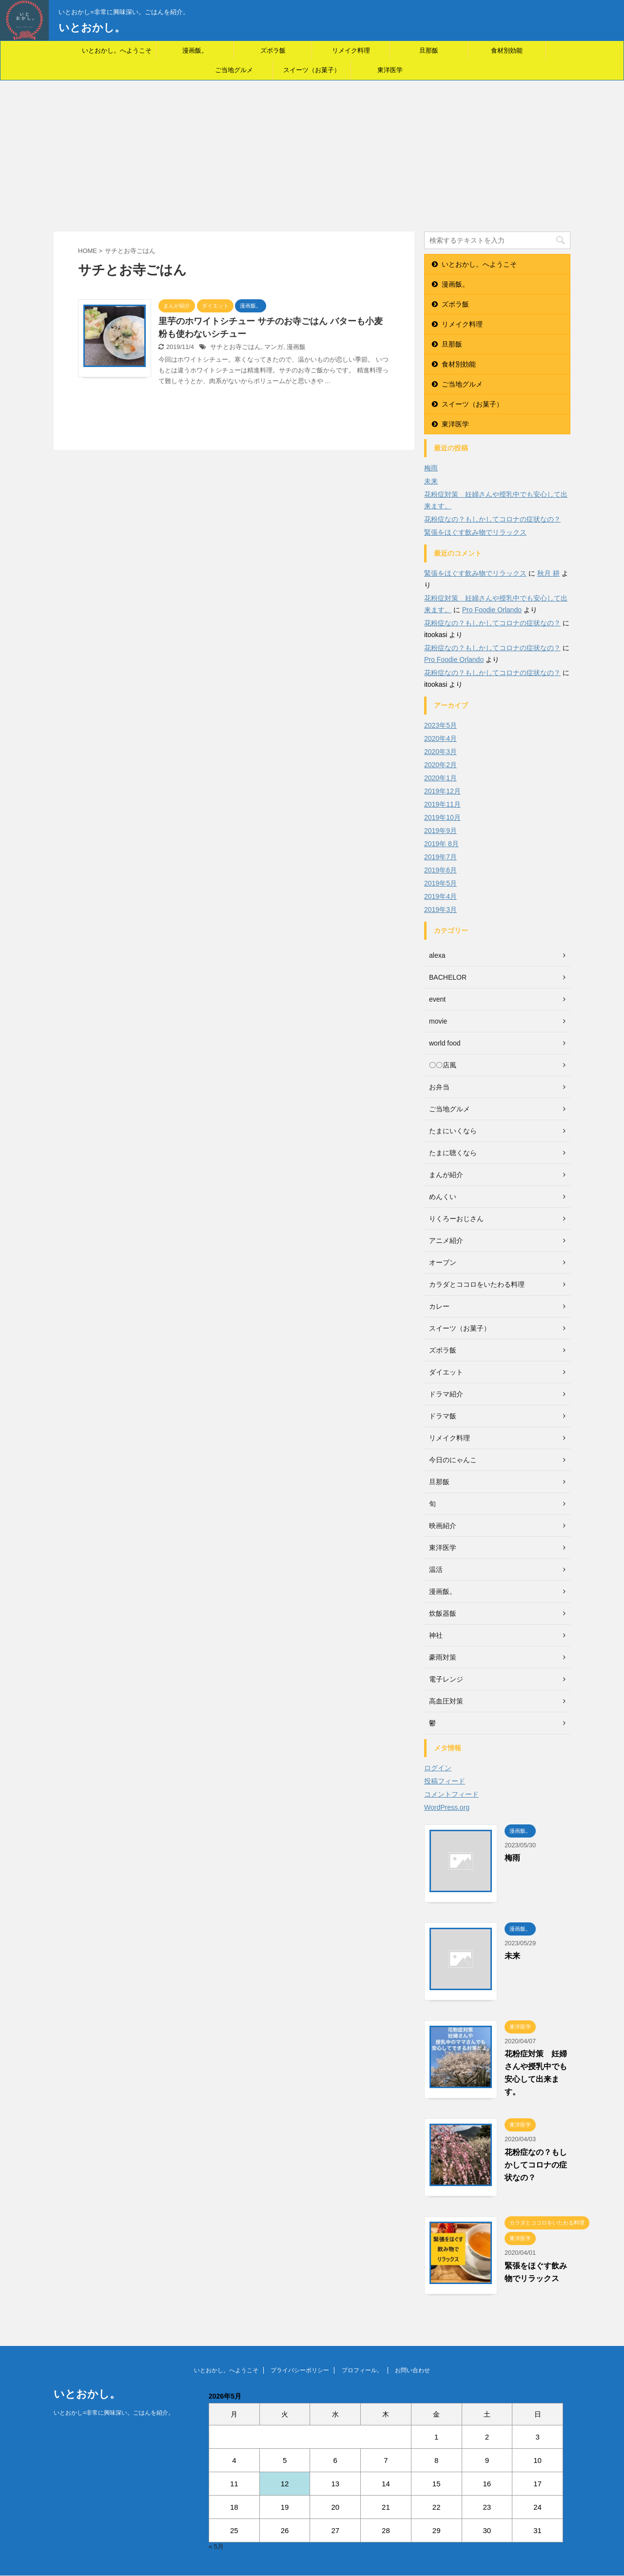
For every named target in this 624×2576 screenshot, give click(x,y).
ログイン (437, 1768)
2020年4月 (440, 738)
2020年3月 (440, 751)
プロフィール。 (362, 2370)
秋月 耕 (548, 573)
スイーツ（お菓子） (311, 70)
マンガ (273, 346)
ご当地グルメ (234, 70)
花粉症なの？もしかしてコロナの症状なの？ (492, 519)
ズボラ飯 (273, 50)
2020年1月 (440, 778)
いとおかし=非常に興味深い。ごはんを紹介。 (114, 2412)
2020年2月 (440, 765)
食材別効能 (507, 50)
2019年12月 (442, 791)
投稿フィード (444, 1781)
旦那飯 (428, 50)
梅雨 (431, 468)
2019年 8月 (441, 844)
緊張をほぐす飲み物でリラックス (475, 532)
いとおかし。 (91, 27)
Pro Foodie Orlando (492, 610)
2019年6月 (440, 870)
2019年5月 (440, 883)
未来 (431, 481)
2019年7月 (440, 857)
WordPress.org (446, 1807)
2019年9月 (440, 830)
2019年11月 (442, 804)
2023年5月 (440, 725)
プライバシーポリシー (300, 2370)
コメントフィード (451, 1794)
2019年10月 (442, 817)
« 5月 (216, 2546)
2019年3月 (440, 909)
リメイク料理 (351, 50)
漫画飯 (296, 346)
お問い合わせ (412, 2370)
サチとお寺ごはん (235, 346)
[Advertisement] (312, 153)
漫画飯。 (195, 50)
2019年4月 (440, 896)
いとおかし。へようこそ (117, 50)
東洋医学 (390, 70)
